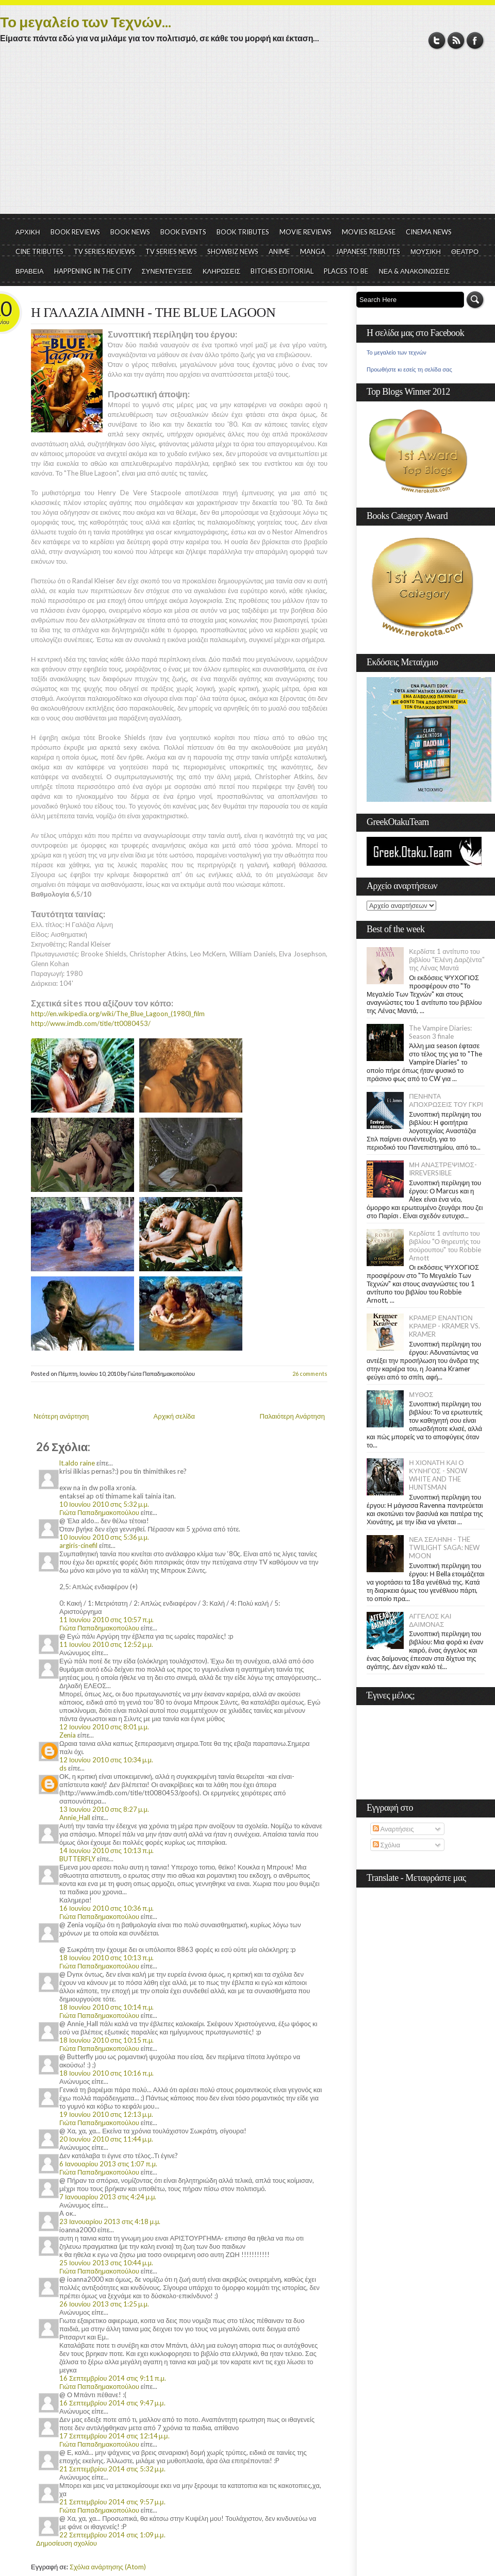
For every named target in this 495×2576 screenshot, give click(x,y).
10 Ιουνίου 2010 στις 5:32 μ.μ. (104, 1504)
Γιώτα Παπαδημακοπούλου (99, 1512)
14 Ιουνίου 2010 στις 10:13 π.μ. (106, 1850)
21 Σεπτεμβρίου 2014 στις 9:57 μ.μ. (112, 2502)
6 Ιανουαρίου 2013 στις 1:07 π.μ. (108, 2164)
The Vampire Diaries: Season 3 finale (440, 1032)
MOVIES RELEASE (368, 232)
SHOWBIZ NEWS (232, 251)
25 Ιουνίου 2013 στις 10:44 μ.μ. (106, 2263)
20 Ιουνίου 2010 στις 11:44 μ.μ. (106, 2139)
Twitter (437, 40)
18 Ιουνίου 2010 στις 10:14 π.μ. (106, 2007)
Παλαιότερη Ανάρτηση (292, 1416)
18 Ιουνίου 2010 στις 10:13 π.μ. (106, 1958)
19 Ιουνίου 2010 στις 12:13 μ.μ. (106, 2114)
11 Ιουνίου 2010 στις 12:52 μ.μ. (106, 1644)
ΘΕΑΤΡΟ (464, 251)
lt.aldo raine (77, 1463)
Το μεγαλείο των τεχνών (396, 352)
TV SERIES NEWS (171, 251)
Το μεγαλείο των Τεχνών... (85, 21)
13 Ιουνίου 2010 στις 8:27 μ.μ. (104, 1809)
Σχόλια (386, 1845)
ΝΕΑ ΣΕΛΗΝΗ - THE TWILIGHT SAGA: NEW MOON (444, 1547)
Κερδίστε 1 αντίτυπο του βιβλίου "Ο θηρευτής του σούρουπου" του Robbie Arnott (445, 1245)
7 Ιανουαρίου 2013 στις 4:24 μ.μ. (107, 2197)
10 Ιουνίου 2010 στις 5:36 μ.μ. (104, 1537)
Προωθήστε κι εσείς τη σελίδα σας (409, 369)
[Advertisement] (247, 136)
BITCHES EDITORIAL (282, 271)
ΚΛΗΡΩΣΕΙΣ (222, 271)
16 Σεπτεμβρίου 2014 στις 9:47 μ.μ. (112, 2403)
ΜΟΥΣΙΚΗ (425, 251)
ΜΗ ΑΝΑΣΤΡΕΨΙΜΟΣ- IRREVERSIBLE (443, 1168)
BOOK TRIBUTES (243, 232)
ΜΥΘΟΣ (421, 1394)
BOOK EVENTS (183, 232)
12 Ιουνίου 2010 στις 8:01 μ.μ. (104, 1727)
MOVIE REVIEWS (305, 232)
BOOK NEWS (130, 232)
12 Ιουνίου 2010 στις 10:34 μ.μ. (106, 1760)
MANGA (312, 251)
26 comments (309, 1373)
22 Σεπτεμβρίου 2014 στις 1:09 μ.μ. (112, 2535)
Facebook (475, 40)
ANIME (279, 251)
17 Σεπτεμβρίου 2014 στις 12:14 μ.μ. (114, 2436)
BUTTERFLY (77, 1859)
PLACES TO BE (346, 271)
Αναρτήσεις (393, 1829)
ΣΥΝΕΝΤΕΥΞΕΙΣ (167, 271)
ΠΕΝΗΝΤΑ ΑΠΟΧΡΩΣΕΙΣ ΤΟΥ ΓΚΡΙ (446, 1100)
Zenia (67, 1735)
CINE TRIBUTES (39, 251)
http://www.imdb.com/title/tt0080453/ (91, 1023)
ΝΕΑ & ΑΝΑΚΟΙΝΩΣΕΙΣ (414, 271)
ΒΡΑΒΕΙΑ (29, 271)
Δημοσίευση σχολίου (66, 2543)
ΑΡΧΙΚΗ (27, 232)
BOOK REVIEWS (75, 232)
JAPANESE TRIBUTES (368, 251)
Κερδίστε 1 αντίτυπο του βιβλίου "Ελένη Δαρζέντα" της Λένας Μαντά (446, 959)
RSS (456, 40)
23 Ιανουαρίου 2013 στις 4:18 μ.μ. (109, 2221)
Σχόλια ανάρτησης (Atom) (108, 2567)
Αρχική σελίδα (174, 1416)
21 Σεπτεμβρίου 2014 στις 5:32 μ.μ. (112, 2469)
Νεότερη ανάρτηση (61, 1416)
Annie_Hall (74, 1817)
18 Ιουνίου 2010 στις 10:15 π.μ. (106, 2040)
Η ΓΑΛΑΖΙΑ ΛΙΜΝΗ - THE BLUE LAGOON (153, 312)
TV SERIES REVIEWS (104, 251)
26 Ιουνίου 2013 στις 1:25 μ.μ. (104, 2304)
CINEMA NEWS (429, 232)
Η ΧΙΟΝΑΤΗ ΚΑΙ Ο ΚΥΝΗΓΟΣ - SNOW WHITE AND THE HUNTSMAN (438, 1474)
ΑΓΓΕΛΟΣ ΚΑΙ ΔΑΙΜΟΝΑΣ (430, 1620)
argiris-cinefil (78, 1545)
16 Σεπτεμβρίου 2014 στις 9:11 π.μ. (112, 2378)
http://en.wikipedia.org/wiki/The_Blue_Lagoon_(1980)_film (118, 1013)
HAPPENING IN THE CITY (92, 271)
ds (63, 1768)
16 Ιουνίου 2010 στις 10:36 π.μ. (106, 1908)
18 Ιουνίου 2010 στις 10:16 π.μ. (106, 2073)
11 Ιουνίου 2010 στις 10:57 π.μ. (106, 1619)
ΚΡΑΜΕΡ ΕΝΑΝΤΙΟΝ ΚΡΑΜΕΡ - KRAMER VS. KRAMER (444, 1326)
